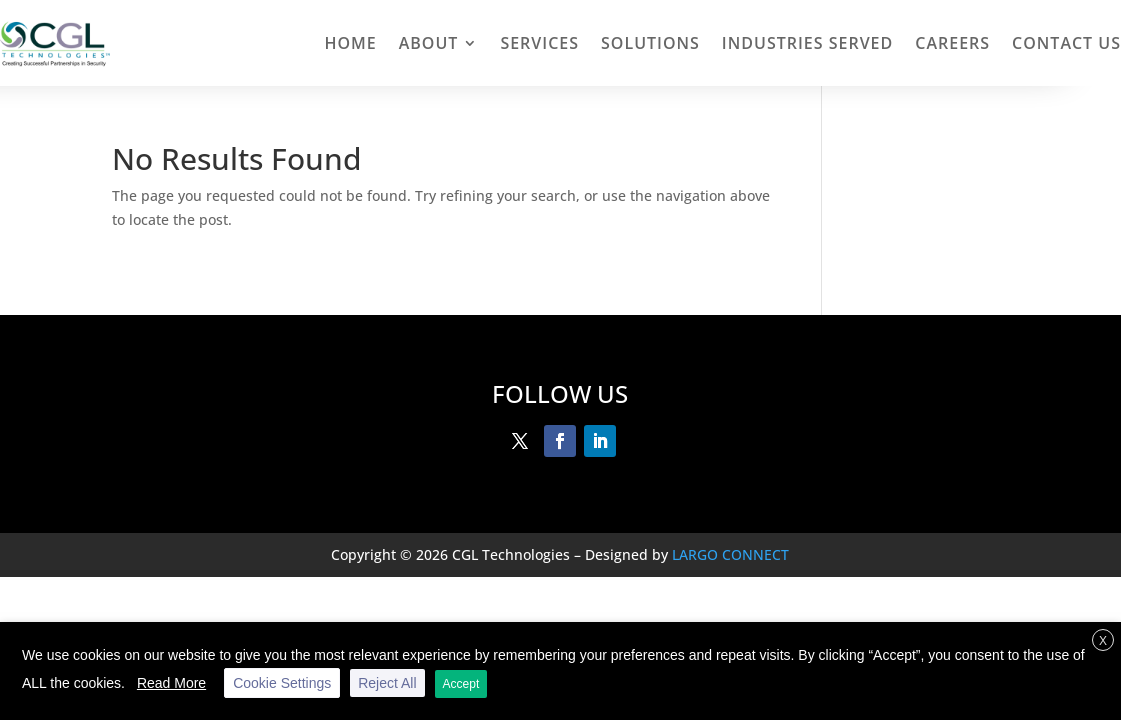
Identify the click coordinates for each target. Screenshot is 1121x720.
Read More (171, 683)
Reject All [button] (387, 683)
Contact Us (1066, 43)
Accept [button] (461, 684)
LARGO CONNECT (730, 554)
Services (539, 43)
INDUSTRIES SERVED (807, 43)
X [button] (1103, 641)
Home (350, 43)
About (429, 43)
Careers (952, 43)
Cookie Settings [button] (282, 683)
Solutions (650, 43)
